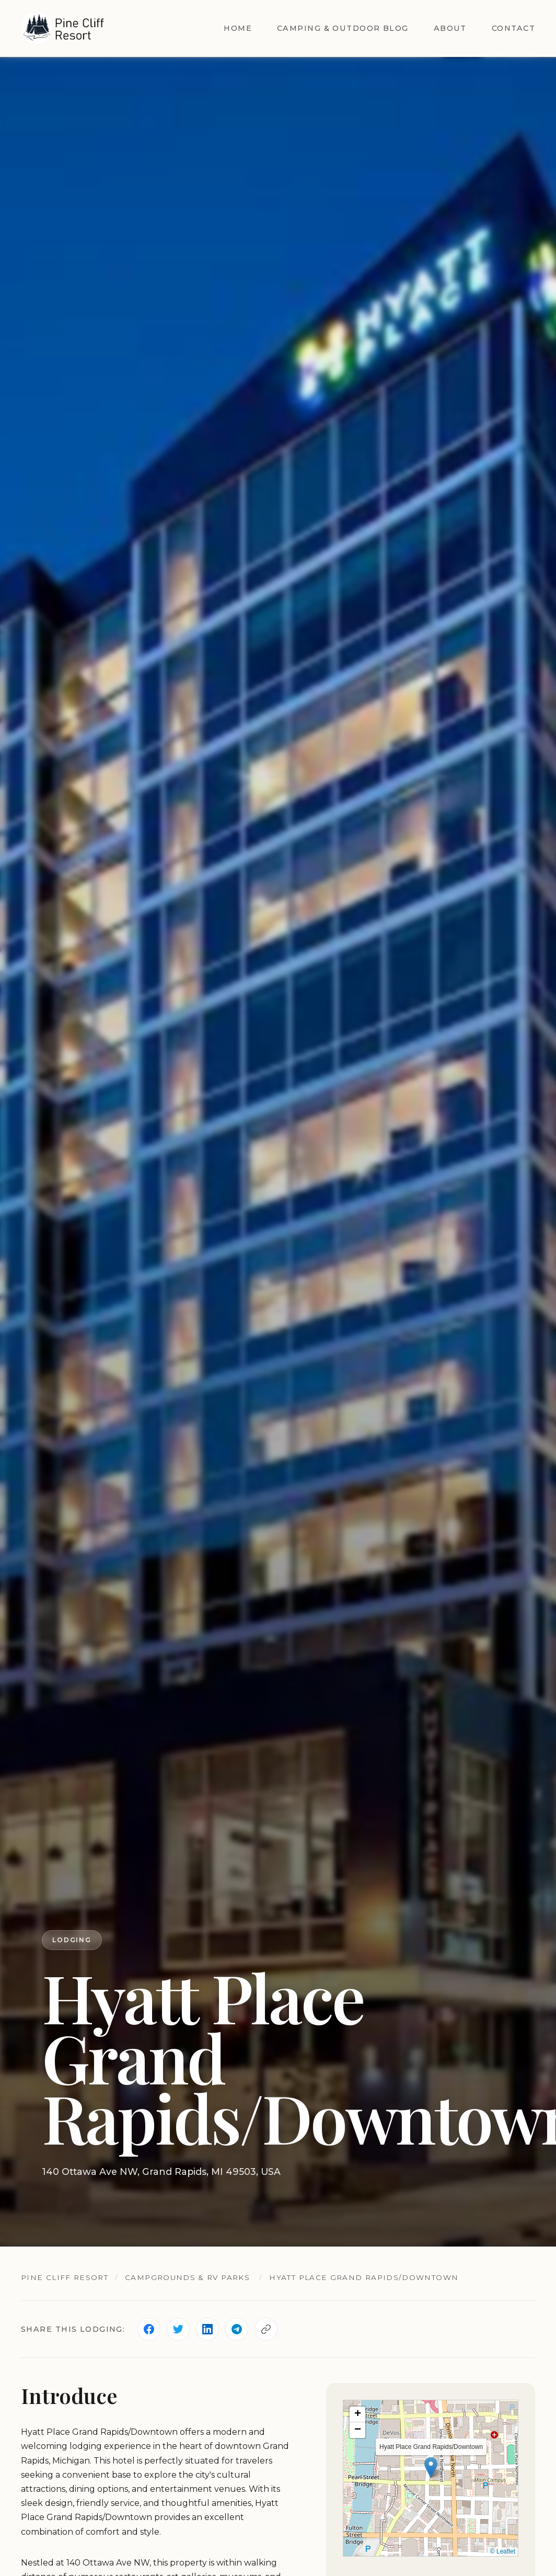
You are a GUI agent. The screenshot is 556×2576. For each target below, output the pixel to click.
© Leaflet (502, 2551)
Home (238, 28)
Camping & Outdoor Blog (343, 28)
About (450, 28)
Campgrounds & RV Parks (187, 2277)
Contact (513, 28)
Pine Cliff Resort (64, 2277)
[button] (430, 2467)
